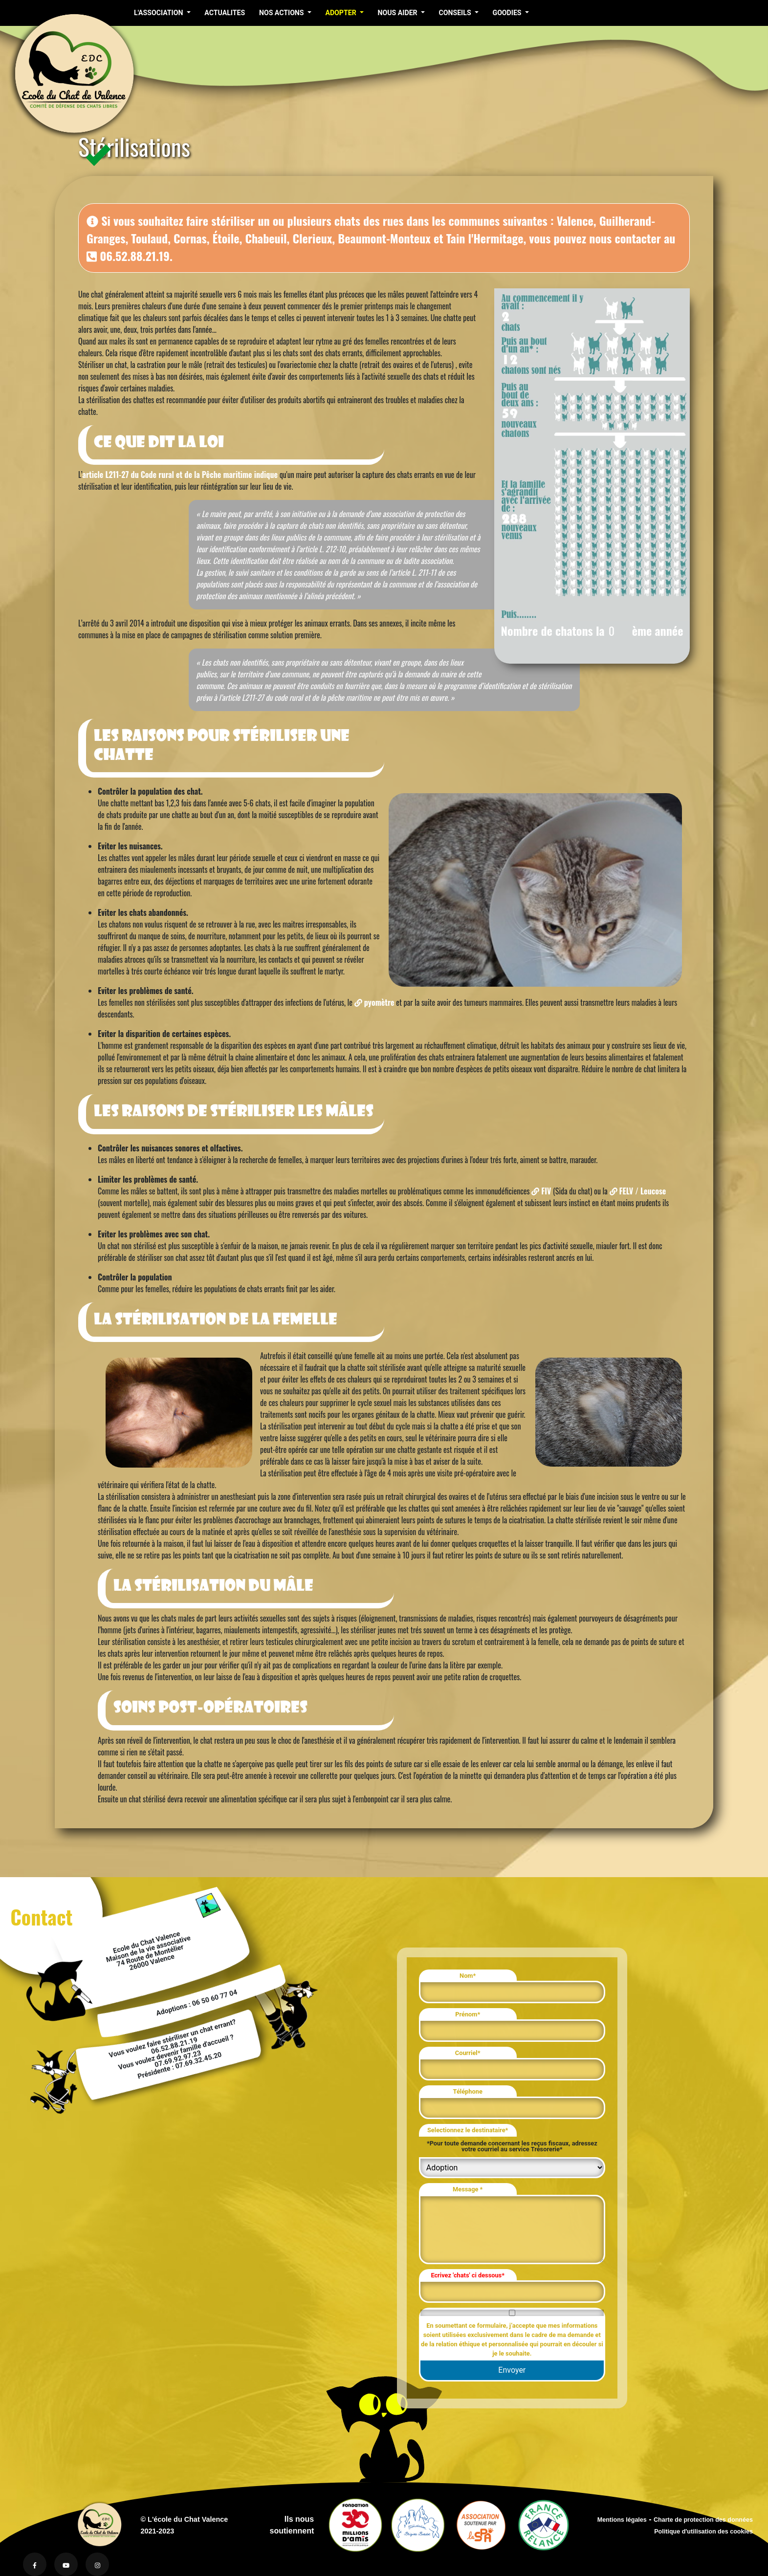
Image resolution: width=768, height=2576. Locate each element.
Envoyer (512, 2370)
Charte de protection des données (703, 2519)
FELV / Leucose (638, 1191)
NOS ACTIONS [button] (282, 13)
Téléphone (468, 2091)
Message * (468, 2189)
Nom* (468, 1975)
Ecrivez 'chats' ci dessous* (468, 2275)
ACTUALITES (224, 13)
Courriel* (468, 2052)
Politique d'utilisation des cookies (703, 2531)
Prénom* (467, 2014)
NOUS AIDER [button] (397, 13)
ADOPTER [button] (341, 13)
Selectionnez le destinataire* (467, 2130)
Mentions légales (622, 2519)
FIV (541, 1191)
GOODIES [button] (507, 13)
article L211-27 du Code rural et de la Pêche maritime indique (180, 474)
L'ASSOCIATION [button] (159, 13)
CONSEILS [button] (456, 13)
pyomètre (374, 1002)
